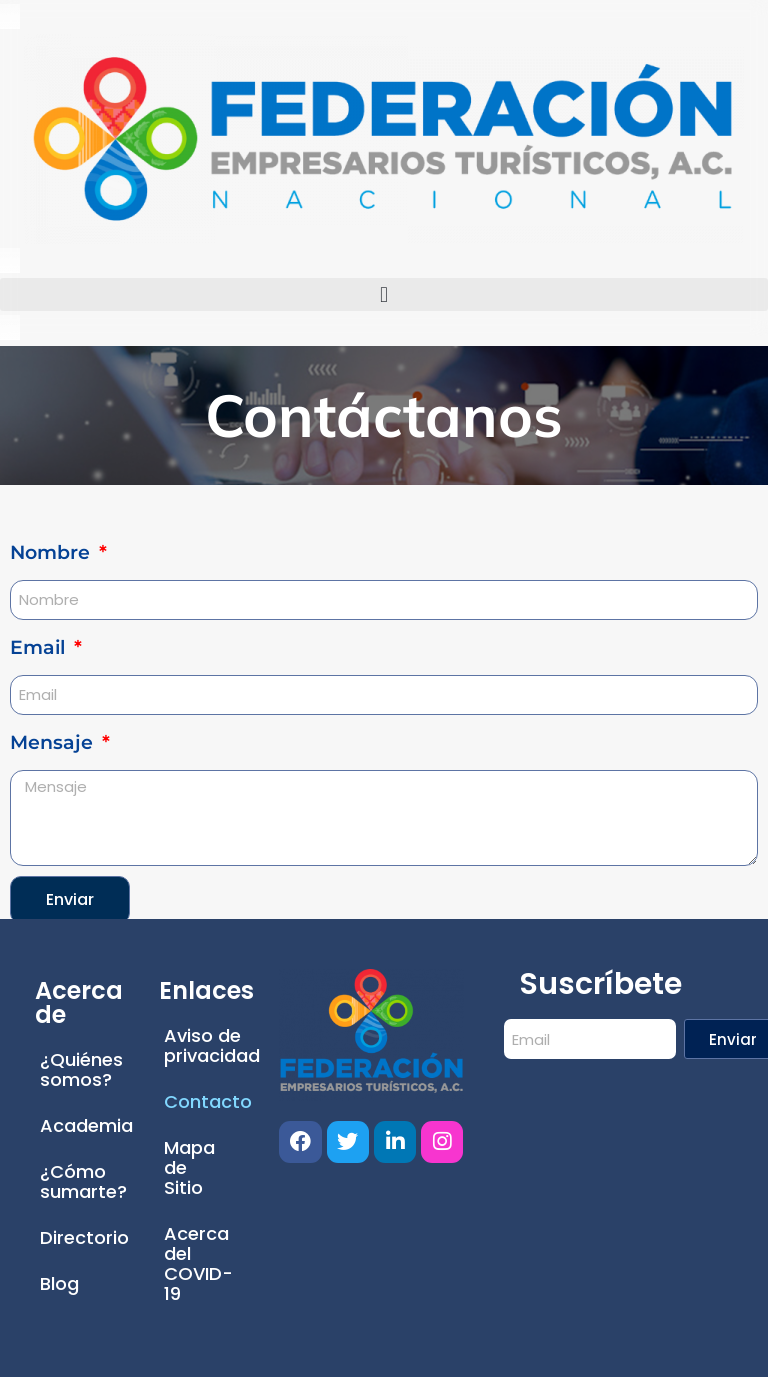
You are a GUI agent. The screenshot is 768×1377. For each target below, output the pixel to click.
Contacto (206, 1101)
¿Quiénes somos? (81, 1069)
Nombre (52, 552)
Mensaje (54, 742)
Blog (59, 1283)
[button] (384, 294)
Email (40, 647)
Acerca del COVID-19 (198, 1263)
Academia (82, 1125)
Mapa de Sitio (189, 1167)
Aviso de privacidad (206, 1045)
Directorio (82, 1237)
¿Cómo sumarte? (82, 1181)
